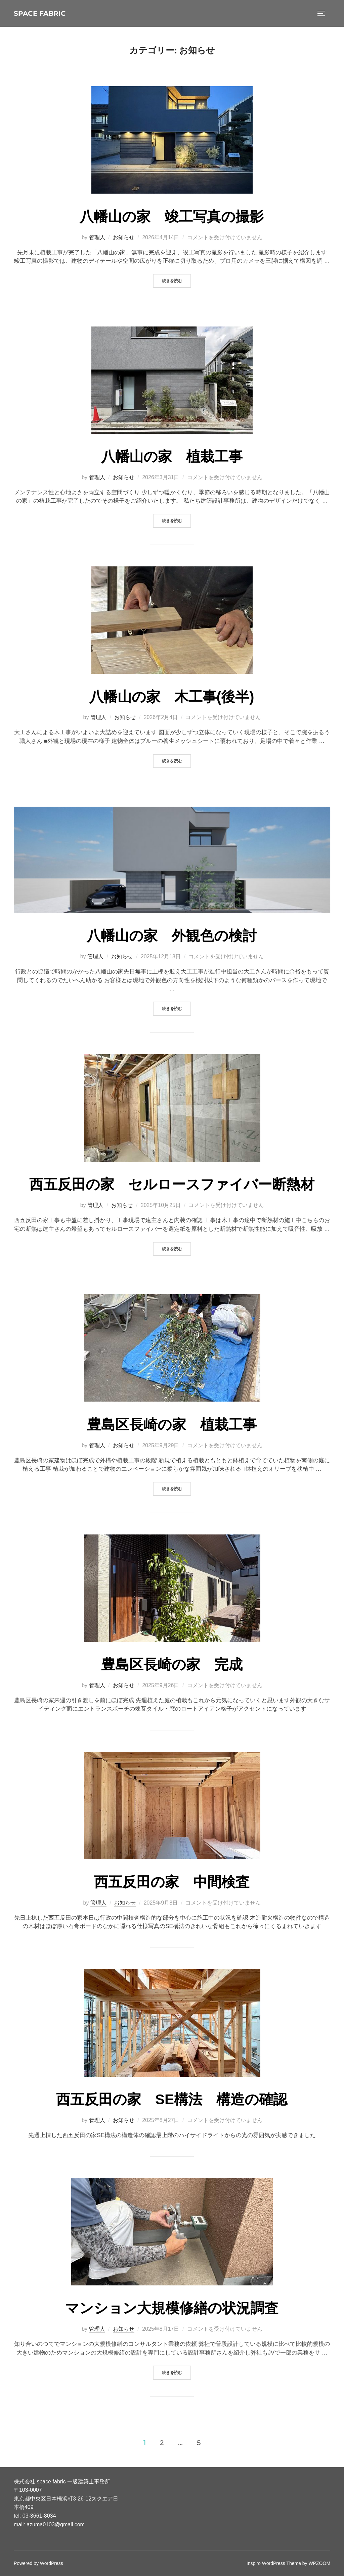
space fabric (46, 13)
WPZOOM (320, 2563)
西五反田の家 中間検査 (172, 1882)
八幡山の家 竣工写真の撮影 (172, 217)
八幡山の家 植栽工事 (172, 457)
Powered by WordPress (38, 2563)
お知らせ (123, 238)
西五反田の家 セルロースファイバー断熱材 (171, 1185)
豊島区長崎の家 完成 (172, 1665)
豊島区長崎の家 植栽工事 (172, 1425)
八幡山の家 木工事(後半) (171, 697)
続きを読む (176, 281)
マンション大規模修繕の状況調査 (171, 2308)
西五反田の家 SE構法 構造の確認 (171, 2100)
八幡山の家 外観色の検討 (172, 936)
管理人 (97, 238)
